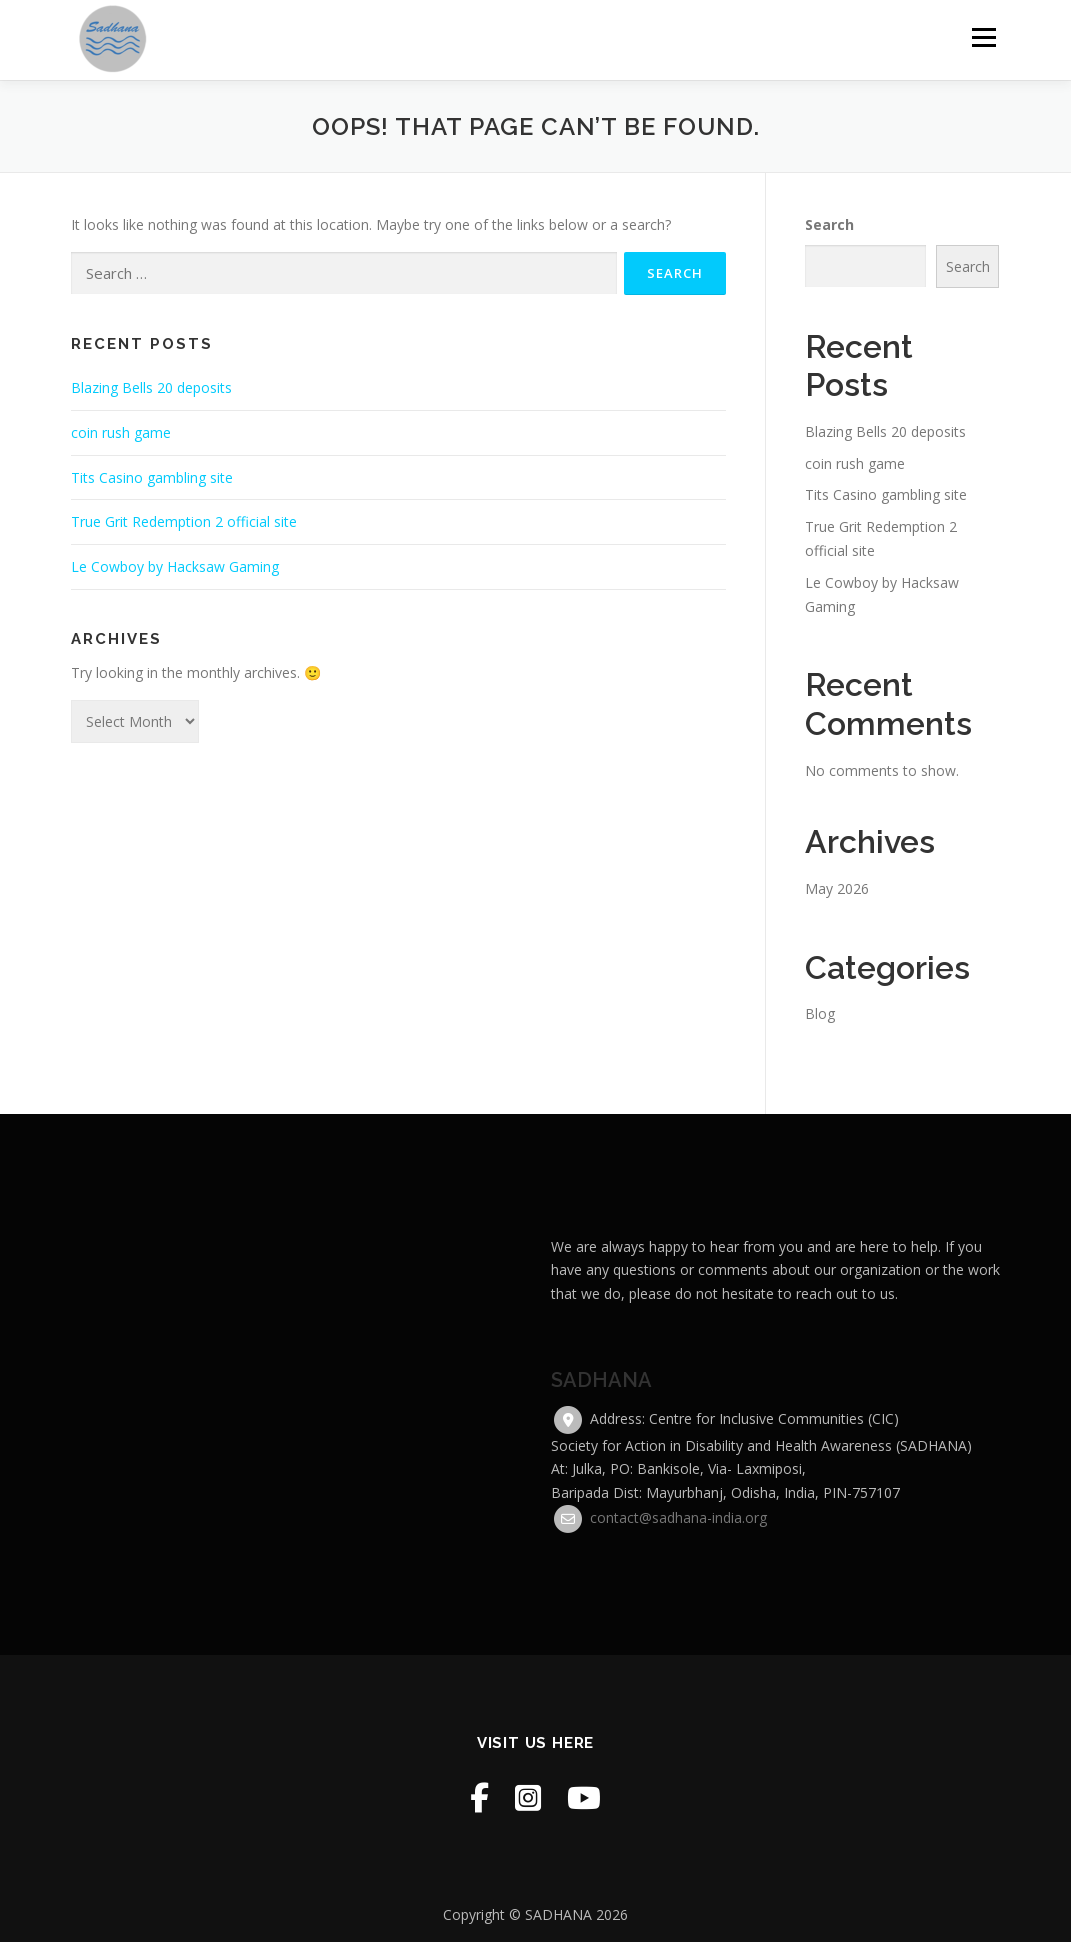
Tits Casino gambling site (152, 477)
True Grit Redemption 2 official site (184, 521)
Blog (820, 1013)
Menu (983, 37)
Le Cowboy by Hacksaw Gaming (175, 566)
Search (829, 224)
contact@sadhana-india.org (678, 1651)
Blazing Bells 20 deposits (151, 387)
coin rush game (121, 432)
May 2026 (837, 888)
